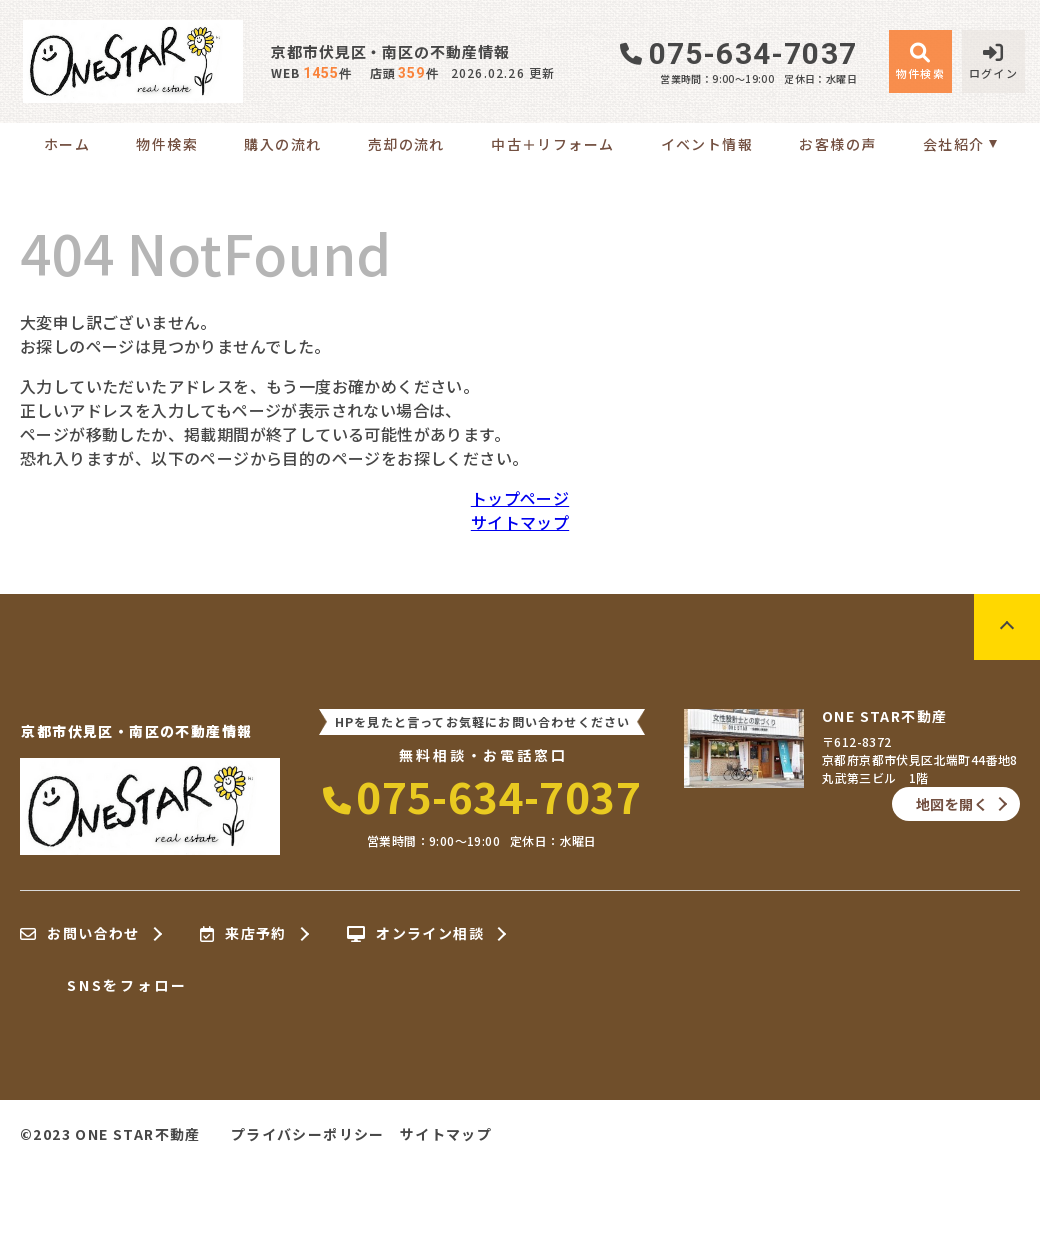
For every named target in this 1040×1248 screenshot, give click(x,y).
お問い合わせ (80, 934)
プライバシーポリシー (308, 1134)
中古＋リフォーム (552, 144)
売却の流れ (406, 144)
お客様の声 (837, 144)
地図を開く (952, 804)
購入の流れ (282, 144)
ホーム (67, 144)
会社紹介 (954, 144)
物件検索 (167, 144)
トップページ (520, 498)
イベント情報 (707, 144)
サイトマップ (520, 522)
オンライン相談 (415, 934)
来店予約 (243, 934)
